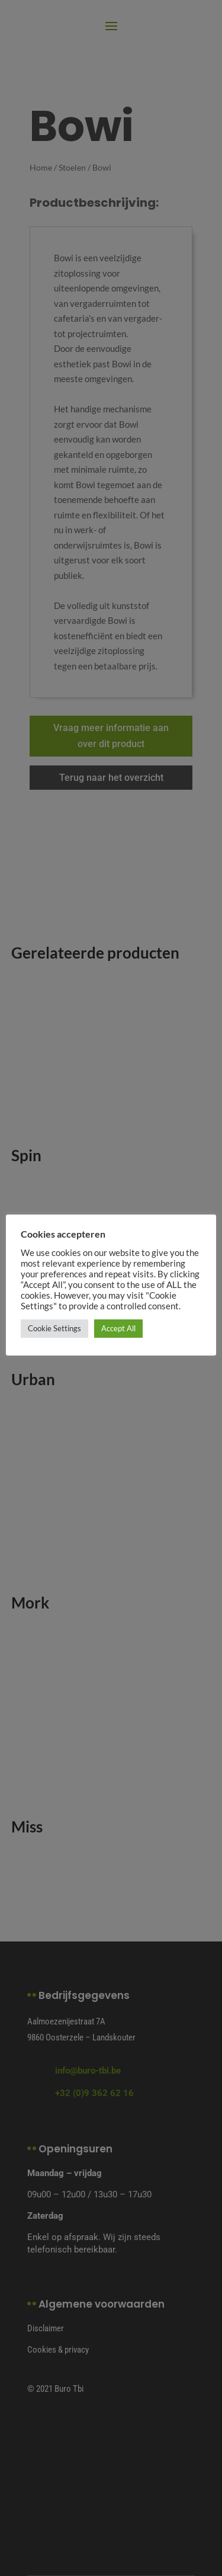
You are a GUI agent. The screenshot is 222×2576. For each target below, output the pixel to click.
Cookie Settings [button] (54, 1328)
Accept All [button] (118, 1328)
